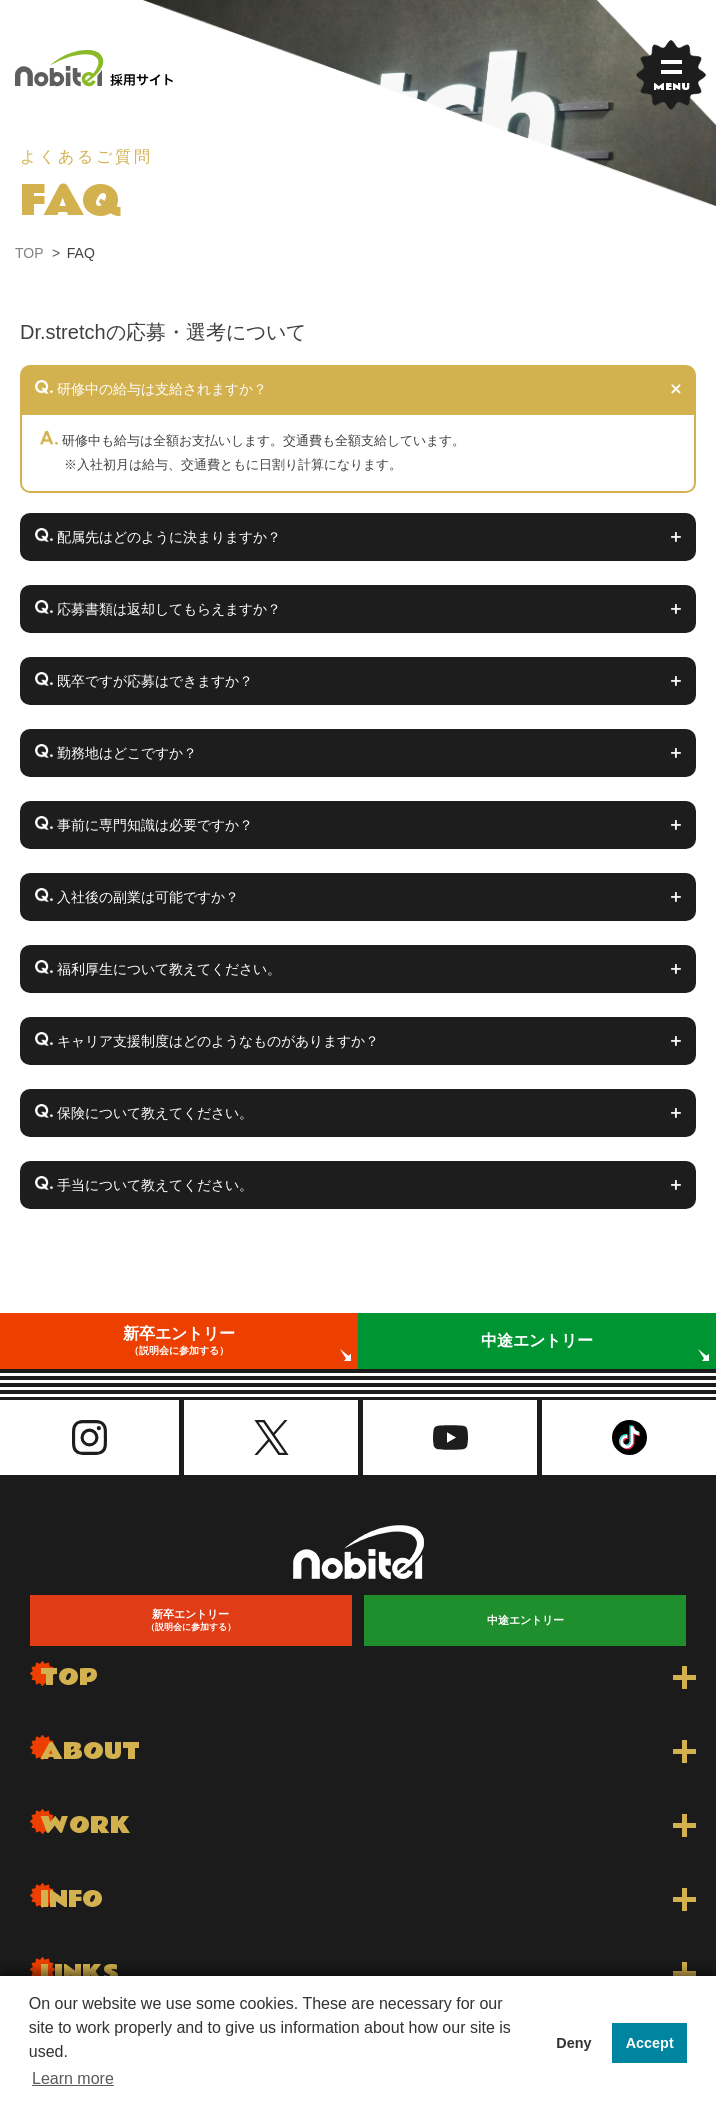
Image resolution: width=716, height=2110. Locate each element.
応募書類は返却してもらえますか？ (167, 609)
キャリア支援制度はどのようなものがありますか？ (216, 1041)
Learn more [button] (73, 2078)
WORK (85, 1825)
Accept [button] (650, 2043)
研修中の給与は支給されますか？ (160, 389)
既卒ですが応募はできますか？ (153, 681)
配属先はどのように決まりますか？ (167, 537)
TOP (29, 253)
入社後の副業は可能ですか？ (146, 897)
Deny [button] (573, 2043)
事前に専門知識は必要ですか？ (153, 825)
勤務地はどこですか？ (125, 753)
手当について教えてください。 (153, 1185)
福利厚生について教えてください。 (167, 969)
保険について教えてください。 (153, 1113)
